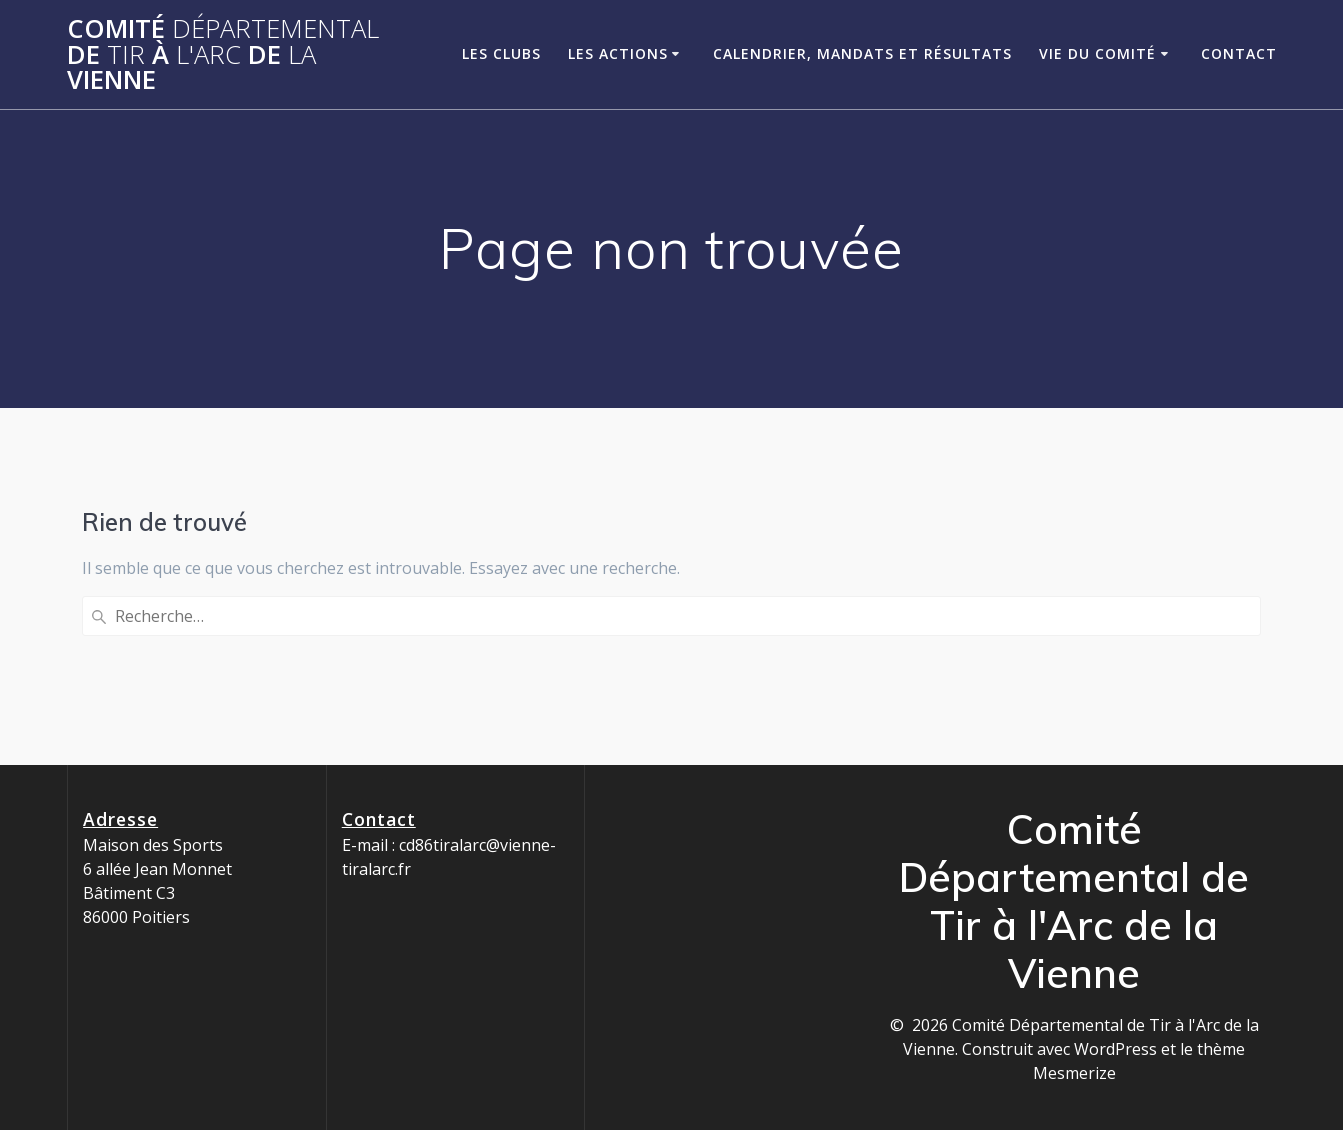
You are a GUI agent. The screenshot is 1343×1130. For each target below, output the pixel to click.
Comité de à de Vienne (223, 54)
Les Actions (618, 53)
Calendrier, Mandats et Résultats (862, 53)
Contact (1239, 53)
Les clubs (501, 53)
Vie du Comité (1097, 53)
